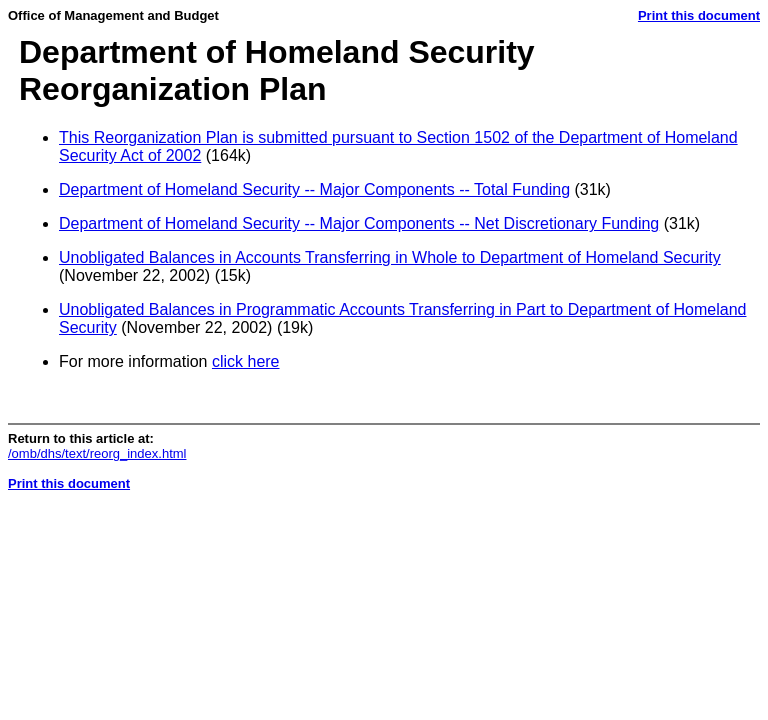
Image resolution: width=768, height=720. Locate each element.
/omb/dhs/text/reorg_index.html (97, 453)
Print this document (699, 15)
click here (246, 361)
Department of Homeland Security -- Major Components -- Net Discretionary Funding (359, 223)
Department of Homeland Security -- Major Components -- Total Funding (314, 189)
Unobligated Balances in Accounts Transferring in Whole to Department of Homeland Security (390, 257)
